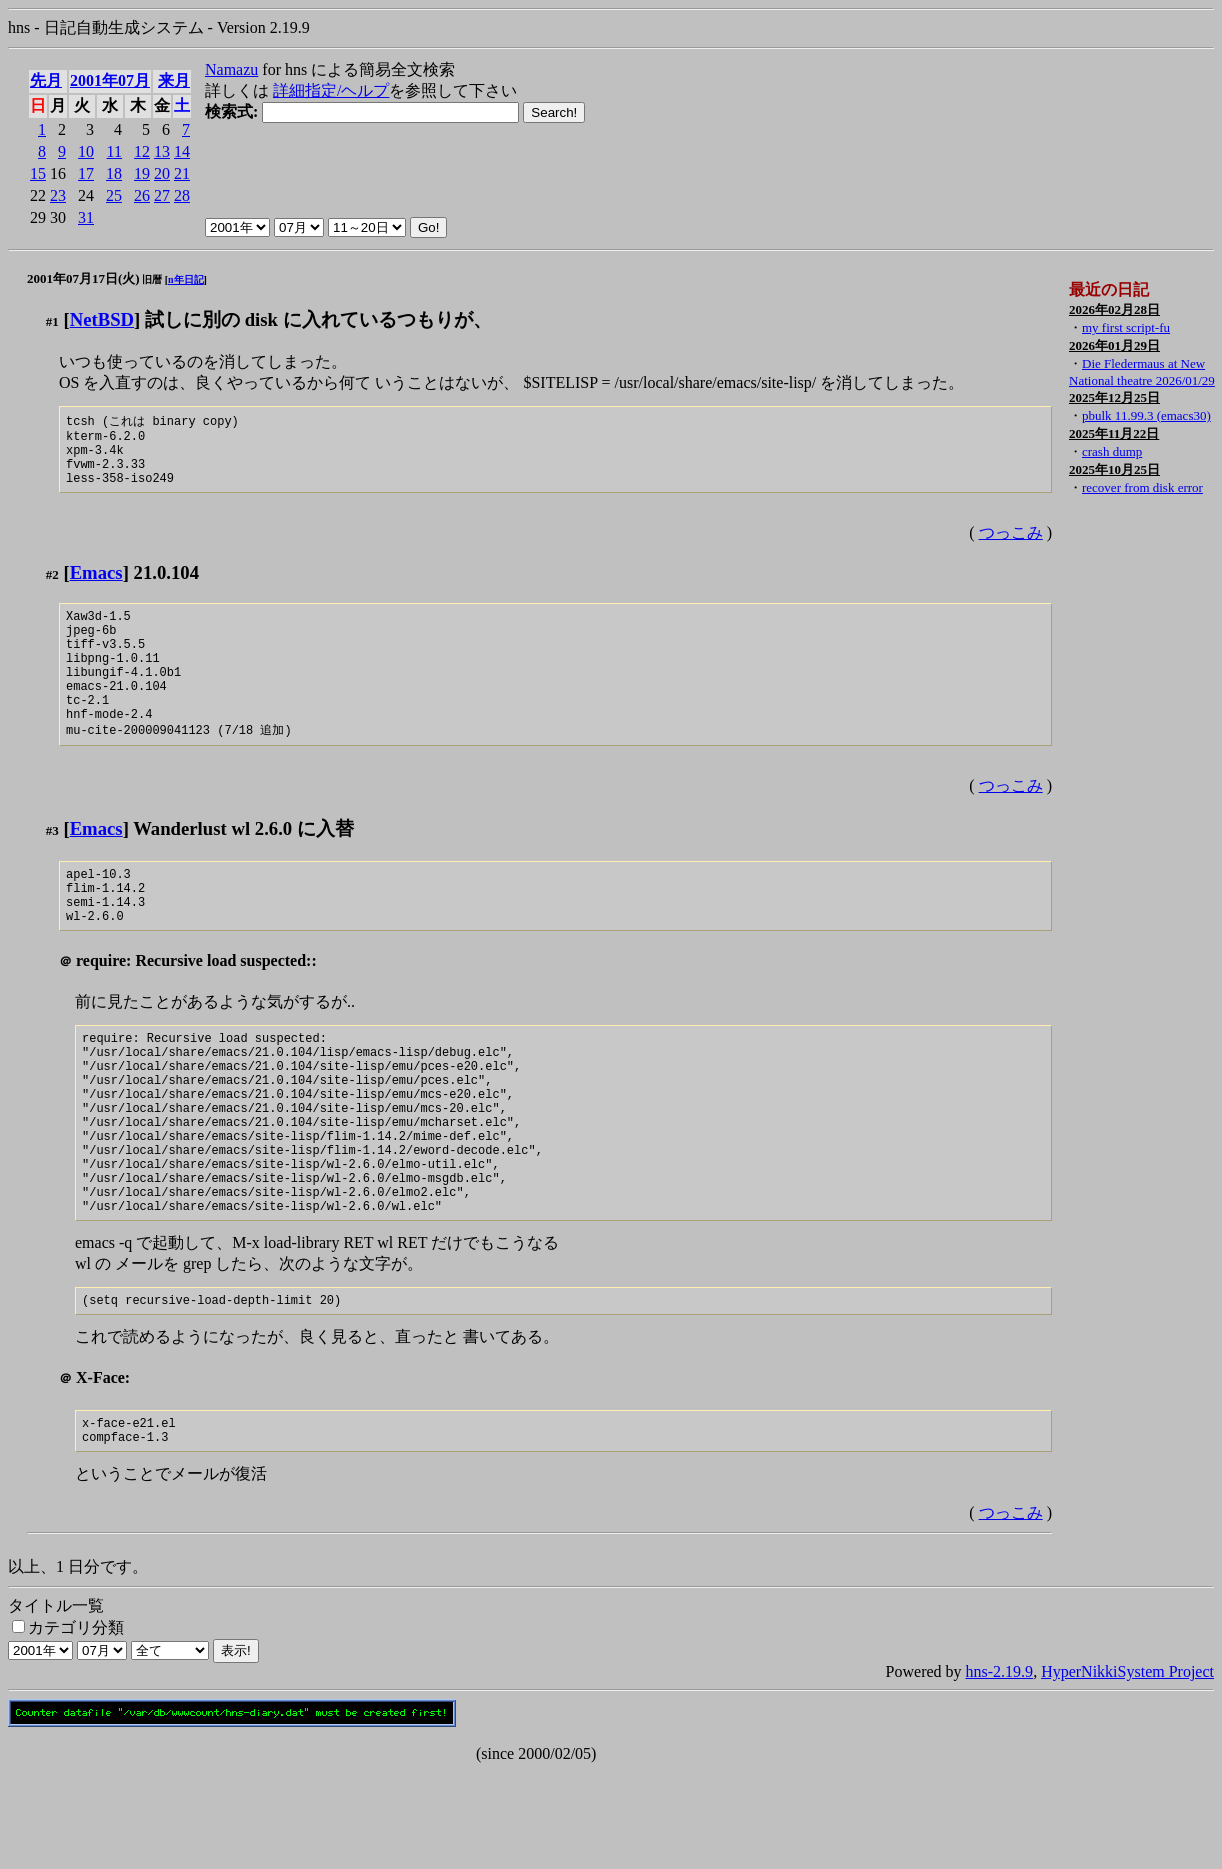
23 (58, 195)
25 (114, 195)
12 (142, 151)
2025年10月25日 (1114, 469)
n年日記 (186, 279)
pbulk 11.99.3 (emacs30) (1146, 415)
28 (182, 195)
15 (38, 173)
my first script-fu (1126, 327)
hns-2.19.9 (1000, 1769)
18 (114, 173)
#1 (52, 321)
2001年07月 (110, 80)
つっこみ (1011, 545)
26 (142, 195)
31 (86, 217)
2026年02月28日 (1114, 309)
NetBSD (102, 319)
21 (182, 173)
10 (86, 151)
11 (114, 151)
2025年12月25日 (1114, 397)
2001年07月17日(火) (83, 278)
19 (142, 173)
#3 (52, 868)
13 (162, 151)
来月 (174, 80)
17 (86, 173)
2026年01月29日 (1114, 345)
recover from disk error (1142, 487)
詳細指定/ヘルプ (331, 90)
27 (162, 195)
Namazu (231, 69)
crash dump (1112, 451)
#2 (52, 587)
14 (182, 151)
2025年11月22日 (1114, 433)
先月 (46, 80)
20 (162, 173)
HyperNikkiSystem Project (1127, 1769)
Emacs (96, 585)
